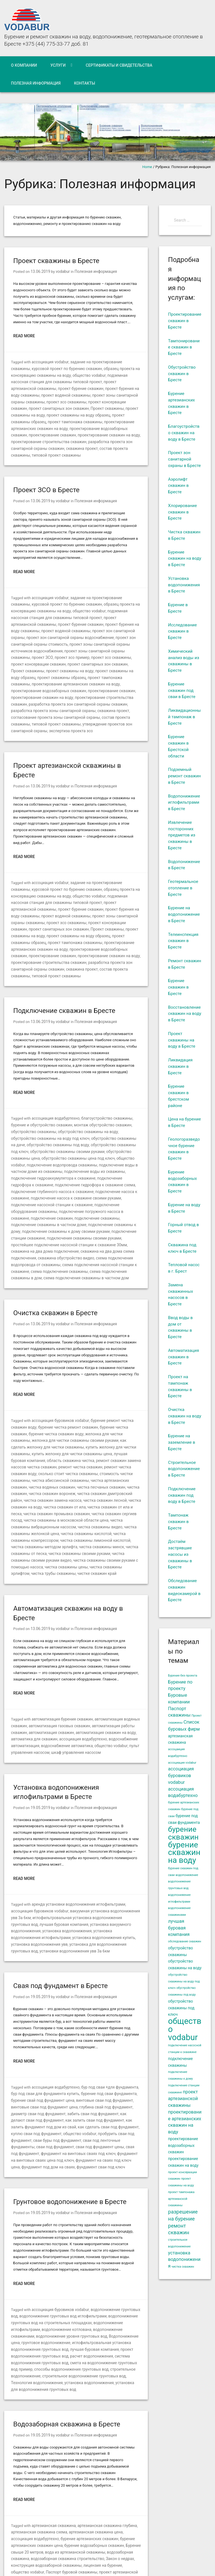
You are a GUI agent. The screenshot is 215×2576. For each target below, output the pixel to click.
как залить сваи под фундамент (38, 2033)
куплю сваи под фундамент (92, 2040)
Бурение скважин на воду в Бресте (184, 559)
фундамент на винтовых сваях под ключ (93, 2059)
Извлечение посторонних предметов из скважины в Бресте (181, 835)
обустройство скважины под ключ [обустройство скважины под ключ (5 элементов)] (181, 2008)
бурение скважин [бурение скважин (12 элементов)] (183, 1833)
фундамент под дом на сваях (56, 2072)
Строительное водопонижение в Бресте (184, 1469)
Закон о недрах (69, 2451)
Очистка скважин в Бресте (55, 1252)
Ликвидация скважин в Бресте (180, 1066)
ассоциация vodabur (49, 361)
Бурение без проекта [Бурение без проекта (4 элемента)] (182, 1675)
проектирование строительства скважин (76, 431)
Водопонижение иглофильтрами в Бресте (184, 803)
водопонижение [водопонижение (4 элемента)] (187, 1875)
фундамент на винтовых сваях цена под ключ (50, 2065)
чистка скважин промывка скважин (64, 1442)
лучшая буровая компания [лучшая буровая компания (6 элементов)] (179, 1928)
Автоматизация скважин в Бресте (183, 1357)
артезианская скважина (52, 2419)
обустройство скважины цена (64, 1109)
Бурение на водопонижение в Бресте (184, 914)
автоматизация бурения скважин (60, 1645)
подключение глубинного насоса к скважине (49, 1141)
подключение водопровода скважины (103, 1115)
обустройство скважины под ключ (57, 1103)
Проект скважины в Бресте (56, 261)
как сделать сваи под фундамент (39, 2040)
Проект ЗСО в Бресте (46, 479)
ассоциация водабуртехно (54, 1077)
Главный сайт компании (190, 2554)
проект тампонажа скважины (99, 412)
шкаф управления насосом (71, 1677)
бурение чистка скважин (115, 1366)
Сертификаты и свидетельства (119, 65)
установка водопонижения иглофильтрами (77, 1853)
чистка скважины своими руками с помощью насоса (56, 1487)
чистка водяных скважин (73, 1417)
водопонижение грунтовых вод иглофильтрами (51, 2220)
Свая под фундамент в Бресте (60, 1901)
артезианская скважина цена (90, 2426)
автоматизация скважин (48, 1657)
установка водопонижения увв (79, 1860)
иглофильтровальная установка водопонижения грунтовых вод (65, 1841)
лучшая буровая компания (74, 1391)
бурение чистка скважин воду (36, 1372)
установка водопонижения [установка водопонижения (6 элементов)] (184, 2259)
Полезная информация (35, 83)
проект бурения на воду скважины (71, 387)
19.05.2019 (40, 1731)
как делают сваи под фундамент (109, 2027)
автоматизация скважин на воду (99, 1657)
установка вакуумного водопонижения (78, 1847)
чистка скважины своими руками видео (104, 1480)
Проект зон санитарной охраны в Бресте (184, 459)
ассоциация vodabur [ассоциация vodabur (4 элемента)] (182, 1762)
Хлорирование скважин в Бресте (182, 512)
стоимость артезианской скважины (99, 2477)
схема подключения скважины (56, 1211)
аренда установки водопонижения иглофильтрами (75, 1828)
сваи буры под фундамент (103, 2046)
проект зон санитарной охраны (57, 618)
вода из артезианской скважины (39, 2445)
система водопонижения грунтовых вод (74, 2258)
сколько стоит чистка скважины (107, 1404)
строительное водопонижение (64, 2271)
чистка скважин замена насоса (74, 1430)
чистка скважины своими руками (40, 1480)
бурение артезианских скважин (63, 2432)
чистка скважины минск (64, 1474)
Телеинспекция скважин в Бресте (183, 941)
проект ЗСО (54, 637)
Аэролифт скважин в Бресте (178, 486)
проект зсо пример (81, 637)
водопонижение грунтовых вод (113, 2214)
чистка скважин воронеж (78, 1423)
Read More (24, 335)
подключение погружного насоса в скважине (50, 1160)
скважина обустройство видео (62, 1198)
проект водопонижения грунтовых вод (78, 2252)
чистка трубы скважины (92, 1493)
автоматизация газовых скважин (56, 1651)
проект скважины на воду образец (105, 650)
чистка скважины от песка (110, 1474)
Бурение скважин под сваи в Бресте (181, 690)
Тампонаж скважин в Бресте (178, 1522)
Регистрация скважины (47, 2477)
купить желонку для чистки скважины (63, 1385)
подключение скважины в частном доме (90, 1166)
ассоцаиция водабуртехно (54, 2002)
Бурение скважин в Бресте (178, 987)
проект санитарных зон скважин (111, 400)
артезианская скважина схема (37, 2426)
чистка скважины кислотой (62, 1461)
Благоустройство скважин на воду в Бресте (183, 433)
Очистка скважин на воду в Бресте (184, 1416)
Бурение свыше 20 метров (116, 2438)
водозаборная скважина (90, 2445)
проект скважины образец (49, 412)
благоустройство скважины (101, 1077)
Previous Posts (24, 2529)
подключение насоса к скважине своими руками (71, 1147)
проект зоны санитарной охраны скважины (68, 393)
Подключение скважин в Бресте (64, 970)
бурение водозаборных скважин (64, 2438)
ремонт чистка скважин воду (52, 1404)
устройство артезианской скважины (62, 2489)
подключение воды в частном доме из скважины (53, 1122)
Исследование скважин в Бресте (182, 631)
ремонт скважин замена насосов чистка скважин (67, 1398)
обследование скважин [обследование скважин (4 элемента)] (184, 1941)
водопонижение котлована (34, 2233)
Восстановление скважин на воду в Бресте (184, 1014)
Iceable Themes (46, 2567)
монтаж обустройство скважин (81, 1084)
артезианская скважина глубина (102, 2419)
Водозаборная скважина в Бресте (66, 2319)
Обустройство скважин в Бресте (182, 374)
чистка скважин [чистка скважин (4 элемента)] (183, 2266)
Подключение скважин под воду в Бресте (181, 1495)
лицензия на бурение (49, 2458)
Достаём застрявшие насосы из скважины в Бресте (180, 1554)
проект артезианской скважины (85, 380)
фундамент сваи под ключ (104, 2072)
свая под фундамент (39, 2059)
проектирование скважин (75, 425)
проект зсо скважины (118, 637)
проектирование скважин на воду (85, 669)
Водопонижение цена (68, 2239)
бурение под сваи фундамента (95, 2008)
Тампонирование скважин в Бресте (184, 347)
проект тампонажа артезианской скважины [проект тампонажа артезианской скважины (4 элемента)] (181, 2198)
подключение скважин (110, 1160)
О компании (24, 65)
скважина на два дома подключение (42, 1192)
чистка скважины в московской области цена (62, 1449)
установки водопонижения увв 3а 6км (99, 1866)
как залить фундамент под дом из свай (101, 2033)
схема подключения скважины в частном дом (59, 1217)
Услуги (58, 65)
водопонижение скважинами (84, 2233)
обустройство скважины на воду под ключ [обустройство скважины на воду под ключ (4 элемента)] (184, 1981)
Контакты (84, 83)
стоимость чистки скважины (35, 1410)
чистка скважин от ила (87, 1436)
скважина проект (99, 438)
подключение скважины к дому (38, 1173)
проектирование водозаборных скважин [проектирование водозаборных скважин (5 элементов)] (183, 2145)
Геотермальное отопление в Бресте (183, 888)
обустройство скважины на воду (58, 1090)
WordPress (91, 2560)
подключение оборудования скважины (98, 1154)
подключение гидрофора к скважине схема (89, 1135)
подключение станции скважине (53, 1179)
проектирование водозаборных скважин (100, 663)
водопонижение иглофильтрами (97, 2226)
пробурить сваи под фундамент (52, 2046)
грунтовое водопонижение (112, 2239)
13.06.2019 (40, 271)
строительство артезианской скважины (45, 2483)
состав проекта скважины (33, 695)
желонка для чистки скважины (90, 1372)
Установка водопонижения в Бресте (184, 585)
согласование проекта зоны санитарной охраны (98, 688)
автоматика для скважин (32, 1664)
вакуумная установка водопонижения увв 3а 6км (87, 1834)
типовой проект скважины (68, 444)
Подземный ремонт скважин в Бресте (184, 776)
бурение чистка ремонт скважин (64, 1366)
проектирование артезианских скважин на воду (52, 419)
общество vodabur (59, 374)
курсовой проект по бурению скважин (43, 368)
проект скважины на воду (66, 406)
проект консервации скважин (56, 400)
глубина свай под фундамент (72, 2021)
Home (147, 167)
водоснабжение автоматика (63, 1670)
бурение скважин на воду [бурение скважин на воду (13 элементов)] (184, 1852)
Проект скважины (26, 406)
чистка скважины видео (75, 1455)
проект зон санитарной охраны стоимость (76, 624)
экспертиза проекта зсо (90, 701)
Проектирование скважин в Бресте (184, 321)
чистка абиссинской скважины (88, 1410)
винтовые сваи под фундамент (83, 2014)
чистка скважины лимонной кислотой (71, 1468)
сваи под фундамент (79, 2053)
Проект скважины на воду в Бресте (181, 1040)
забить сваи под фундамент (56, 2027)
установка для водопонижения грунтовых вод (79, 2284)
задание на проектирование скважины (100, 361)
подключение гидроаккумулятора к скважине (70, 1128)
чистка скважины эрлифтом (46, 1493)
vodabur (60, 271)
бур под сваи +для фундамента (104, 2002)
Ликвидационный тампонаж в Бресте (184, 717)
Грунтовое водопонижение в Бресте (69, 2107)
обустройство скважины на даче (66, 1096)
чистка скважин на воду (45, 1436)
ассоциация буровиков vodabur (58, 1359)
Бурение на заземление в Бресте (181, 1442)
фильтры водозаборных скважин (59, 2496)
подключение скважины (32, 1166)
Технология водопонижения (90, 2277)
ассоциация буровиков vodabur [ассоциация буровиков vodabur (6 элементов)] (181, 1775)
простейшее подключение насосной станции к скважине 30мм (79, 1186)
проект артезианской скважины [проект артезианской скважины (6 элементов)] (183, 2098)
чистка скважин (41, 1423)
